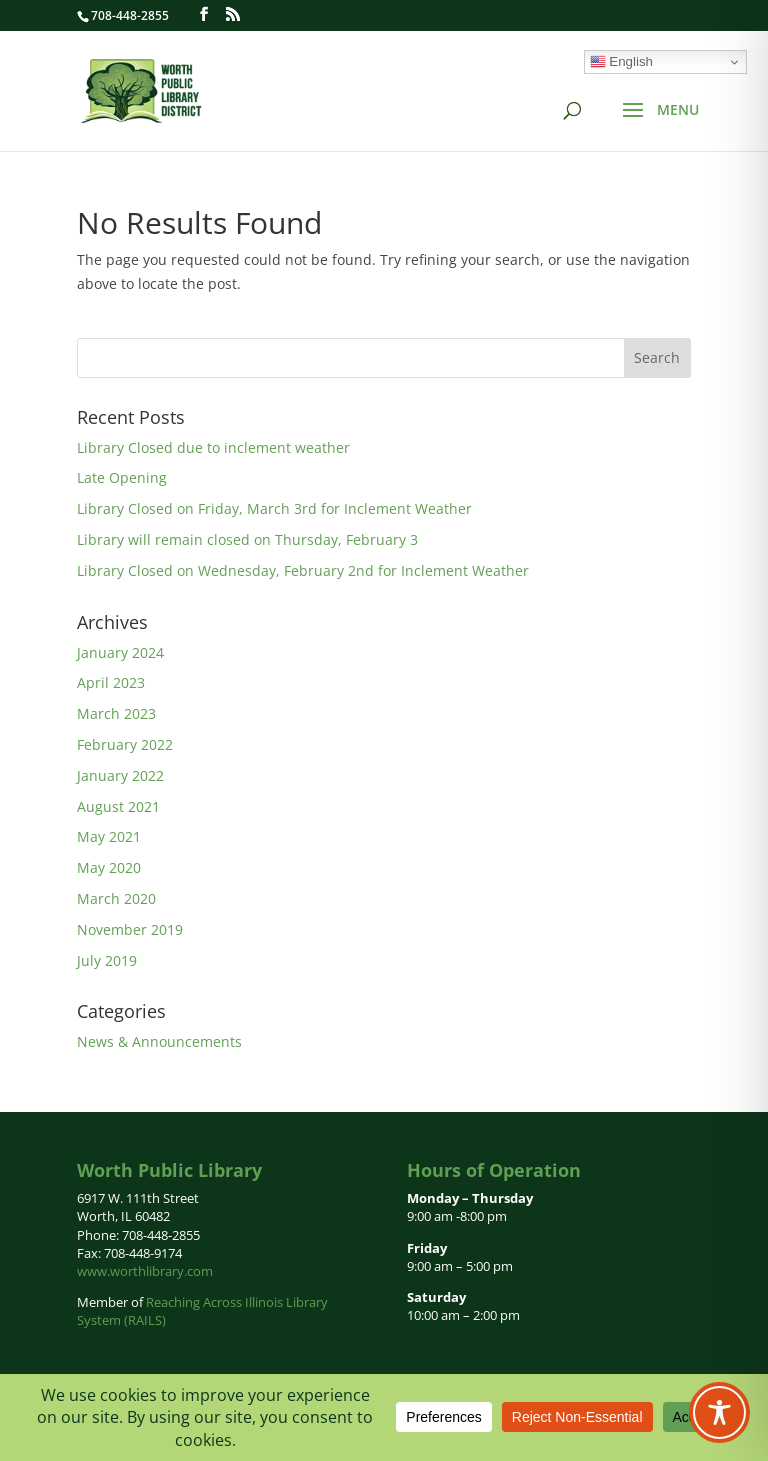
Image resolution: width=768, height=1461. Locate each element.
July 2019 (107, 960)
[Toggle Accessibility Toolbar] (719, 1412)
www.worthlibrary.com (145, 1271)
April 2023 (111, 682)
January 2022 (120, 775)
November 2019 (130, 929)
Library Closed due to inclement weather (213, 447)
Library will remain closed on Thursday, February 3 (247, 539)
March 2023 (116, 713)
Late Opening (122, 477)
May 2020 (109, 867)
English (621, 62)
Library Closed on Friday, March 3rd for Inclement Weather (274, 508)
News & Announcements (159, 1041)
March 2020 (116, 898)
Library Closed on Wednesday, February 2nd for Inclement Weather (303, 570)
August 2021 (118, 806)
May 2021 (109, 836)
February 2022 (125, 744)
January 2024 (120, 652)
